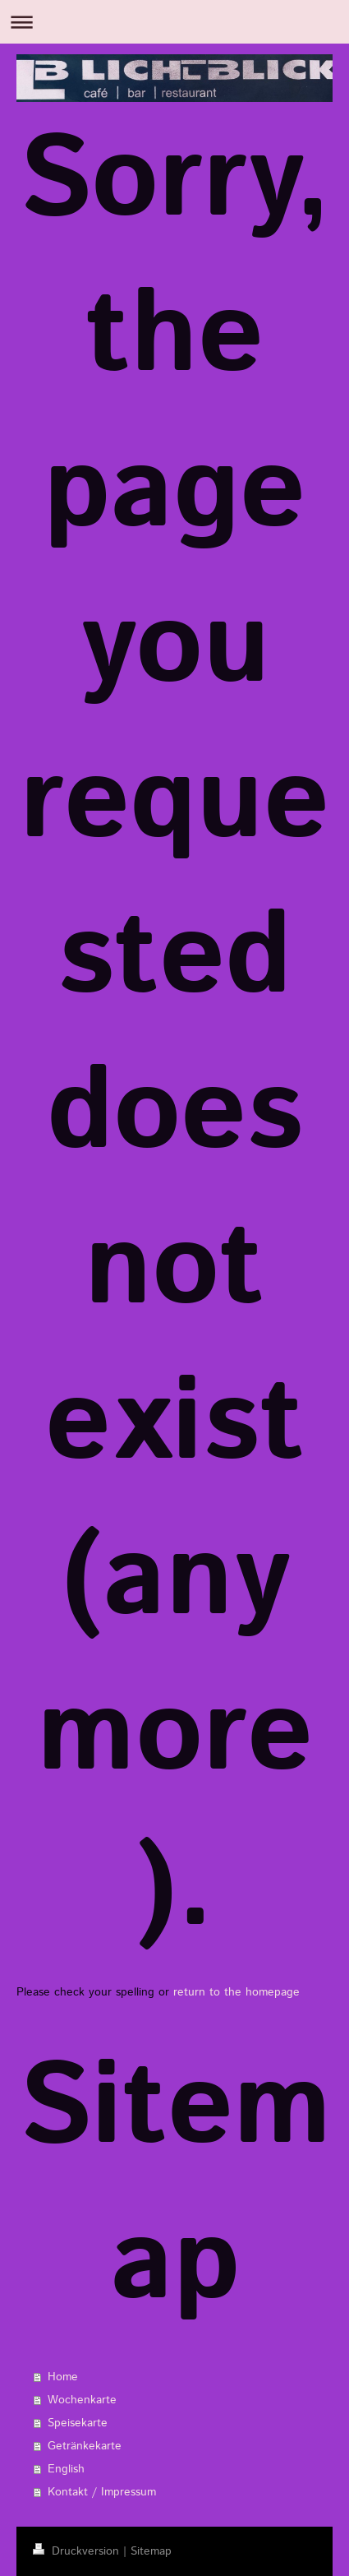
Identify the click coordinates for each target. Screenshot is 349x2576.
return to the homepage (236, 1992)
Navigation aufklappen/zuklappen (174, 21)
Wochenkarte (82, 2400)
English (66, 2469)
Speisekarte (78, 2423)
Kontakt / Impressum (102, 2492)
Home (63, 2377)
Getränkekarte (85, 2446)
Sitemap (151, 2551)
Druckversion (78, 2551)
